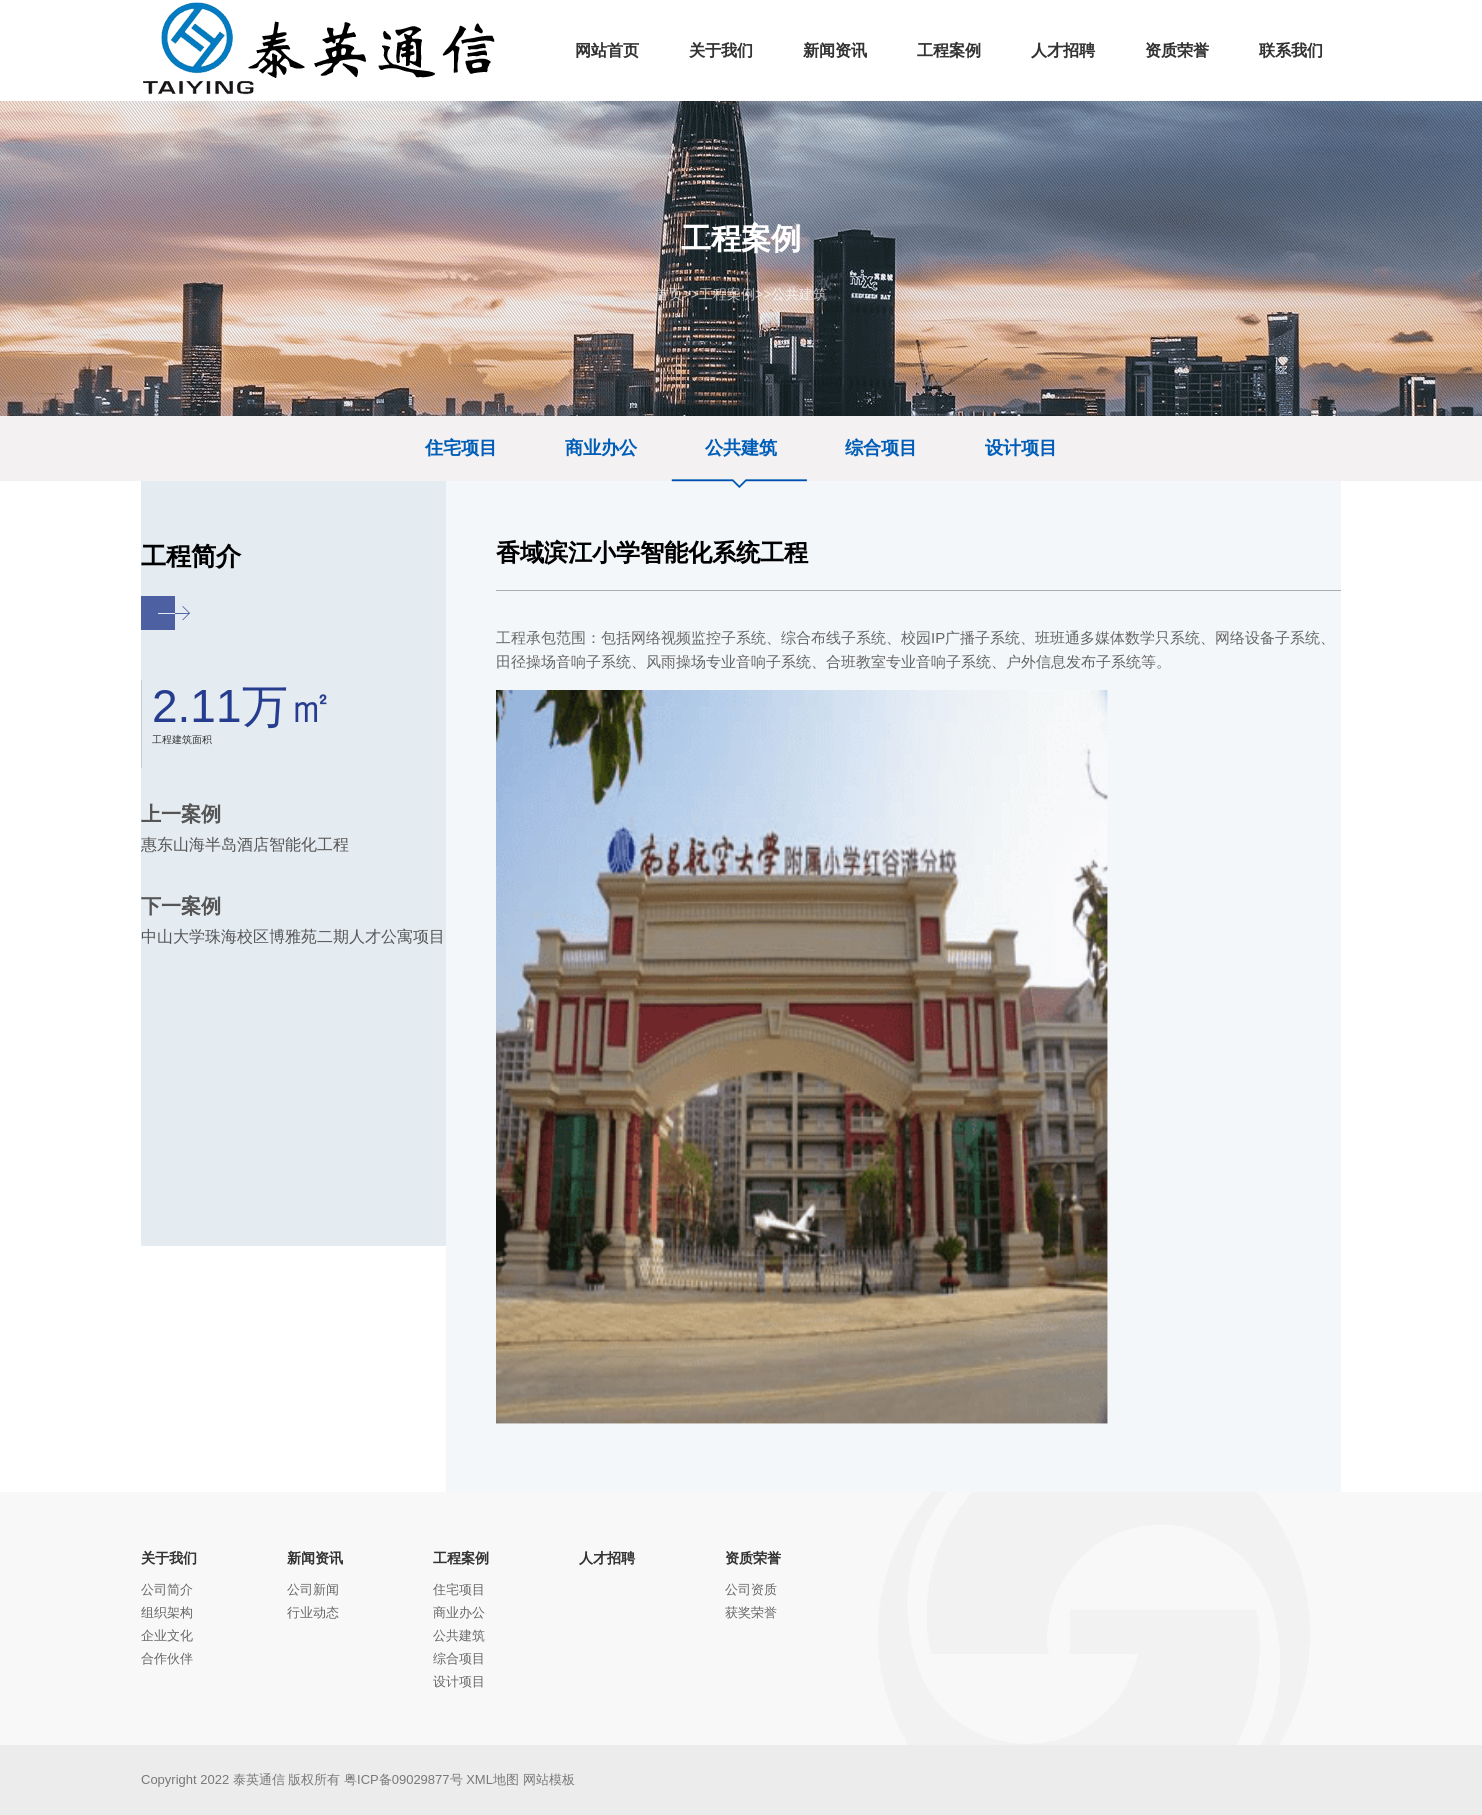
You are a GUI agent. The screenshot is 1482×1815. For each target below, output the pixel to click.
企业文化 (167, 1635)
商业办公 (601, 448)
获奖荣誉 (751, 1612)
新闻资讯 (315, 1558)
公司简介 (167, 1589)
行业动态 (313, 1612)
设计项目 (1021, 448)
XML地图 (492, 1779)
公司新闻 (313, 1589)
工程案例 (727, 294)
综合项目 (881, 448)
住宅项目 (461, 448)
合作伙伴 (167, 1658)
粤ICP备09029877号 (403, 1779)
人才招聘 (607, 1558)
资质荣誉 (753, 1558)
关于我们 (169, 1558)
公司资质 (751, 1589)
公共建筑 (799, 294)
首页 (669, 294)
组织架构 (167, 1612)
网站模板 (549, 1779)
